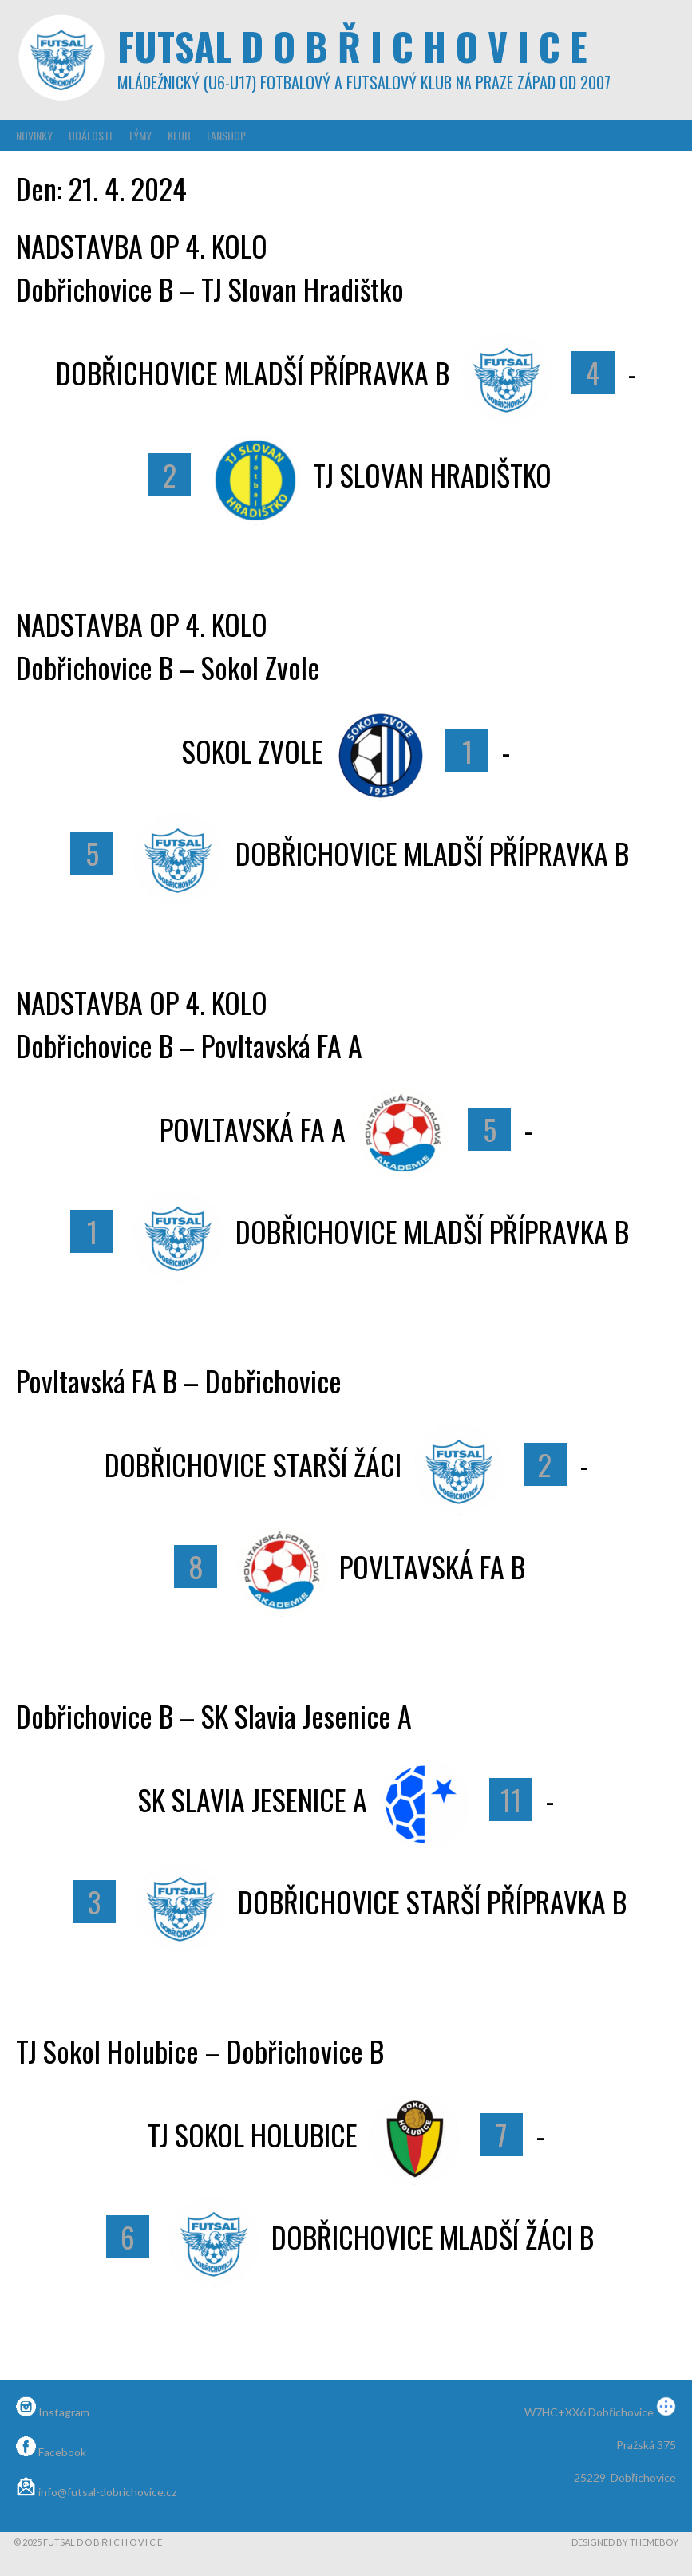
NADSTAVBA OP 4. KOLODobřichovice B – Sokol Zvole (168, 645)
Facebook (51, 2452)
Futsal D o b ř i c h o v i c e (352, 46)
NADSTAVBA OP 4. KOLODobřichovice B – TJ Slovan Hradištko (210, 267)
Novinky (34, 135)
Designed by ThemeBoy (624, 2542)
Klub (179, 135)
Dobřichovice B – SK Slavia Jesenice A (214, 1715)
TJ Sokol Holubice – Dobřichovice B (200, 2050)
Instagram (52, 2412)
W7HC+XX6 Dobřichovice (600, 2412)
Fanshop (226, 135)
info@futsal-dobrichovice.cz (96, 2492)
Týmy (140, 135)
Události (90, 135)
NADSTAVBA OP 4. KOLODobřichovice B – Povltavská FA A (189, 1023)
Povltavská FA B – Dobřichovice (179, 1380)
